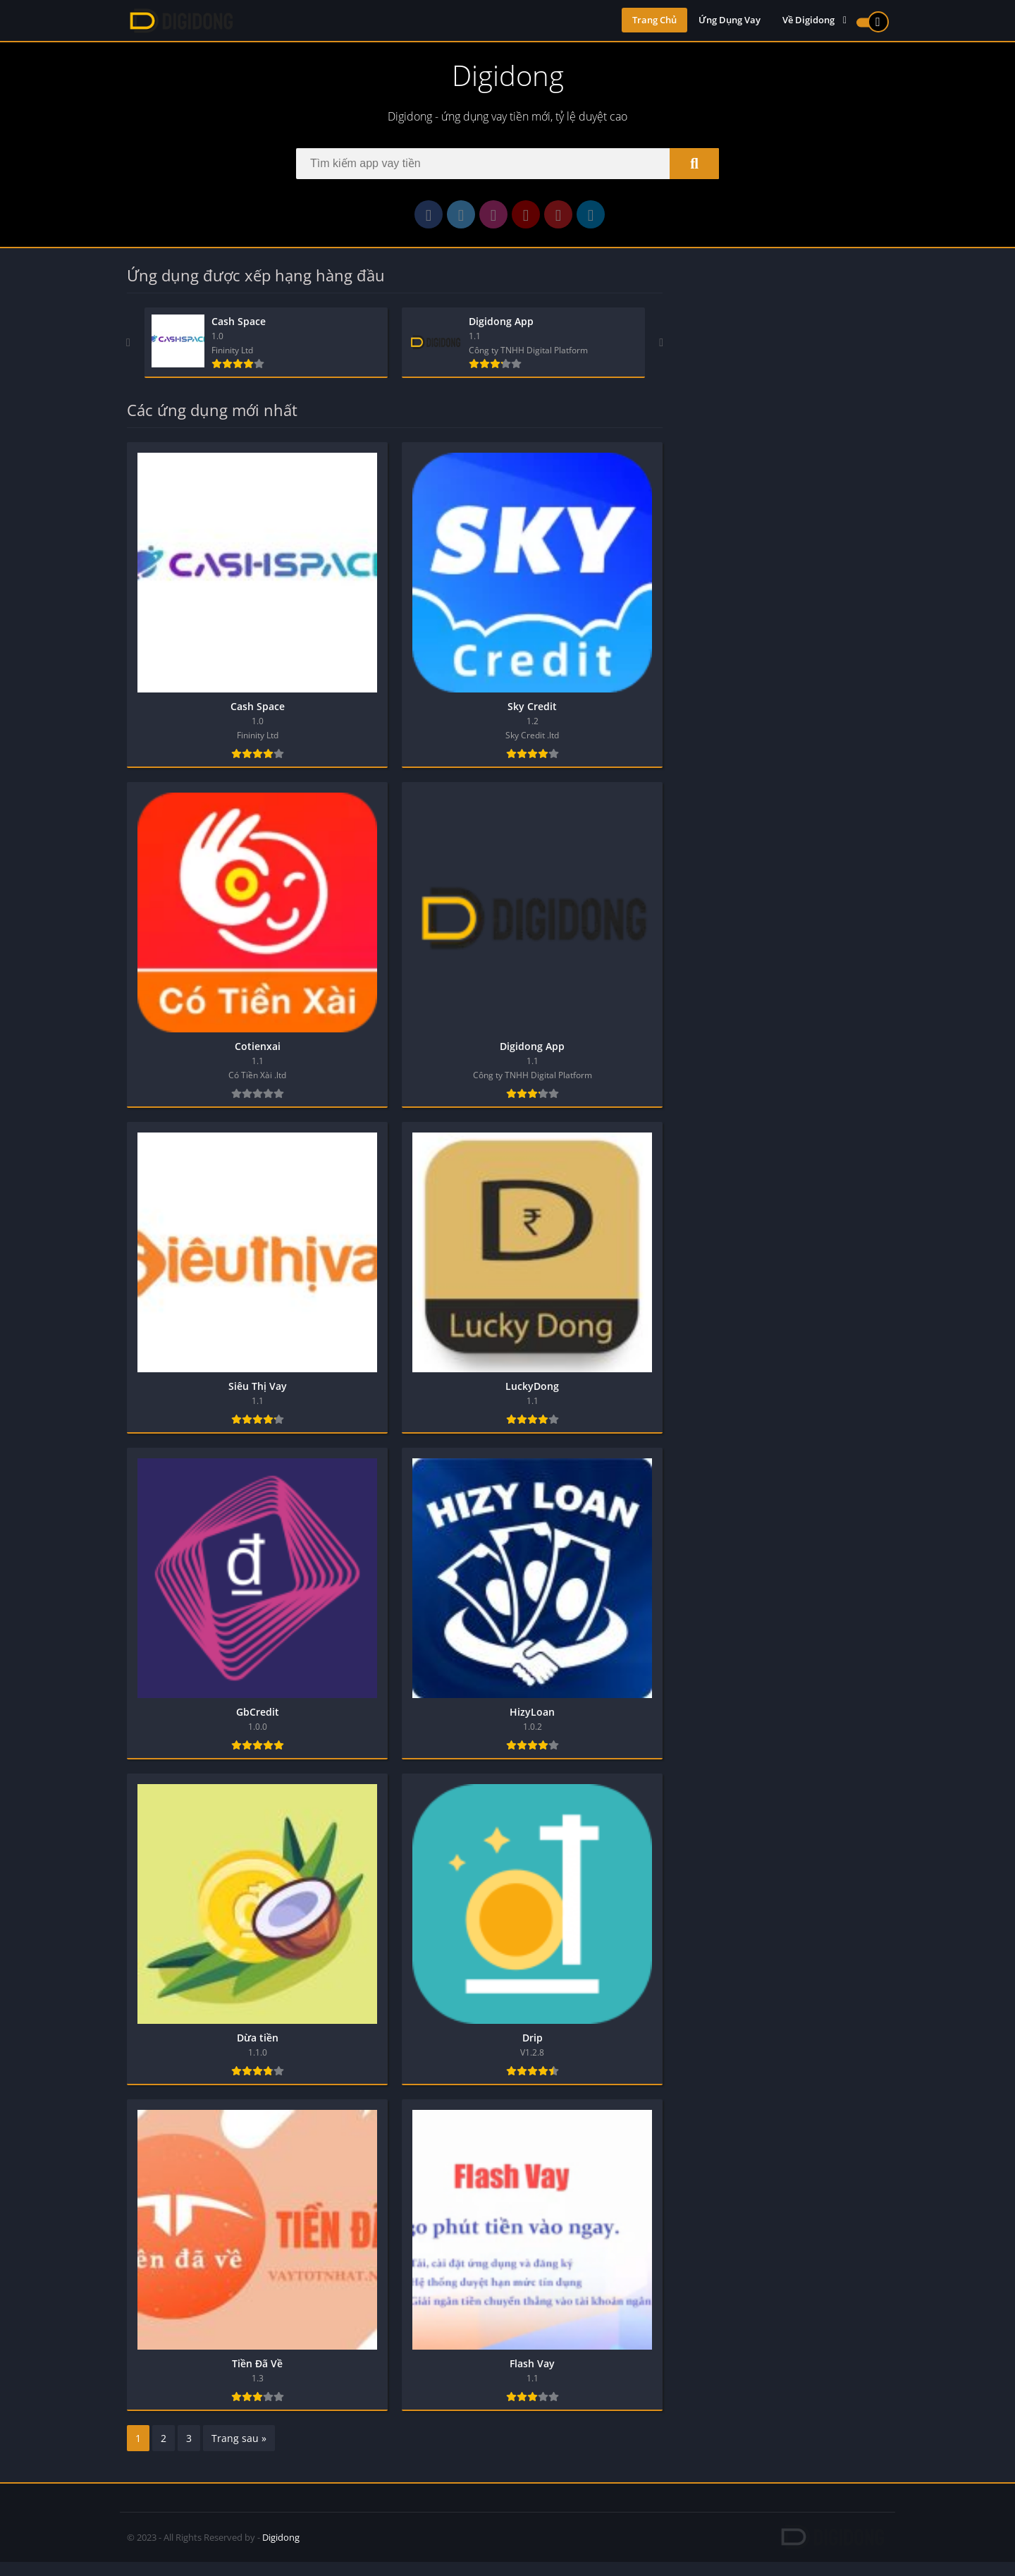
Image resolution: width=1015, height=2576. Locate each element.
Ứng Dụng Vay (730, 21)
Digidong (281, 2551)
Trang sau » (238, 2452)
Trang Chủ (654, 21)
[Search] (507, 167)
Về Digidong (808, 21)
